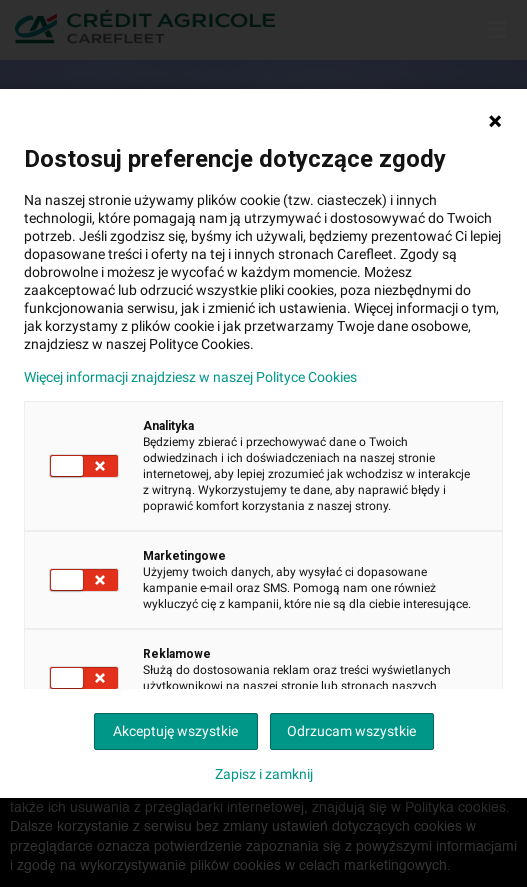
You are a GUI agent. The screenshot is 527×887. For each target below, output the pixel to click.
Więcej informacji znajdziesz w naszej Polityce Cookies (190, 377)
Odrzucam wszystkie (351, 731)
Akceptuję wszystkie (175, 731)
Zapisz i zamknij (264, 774)
